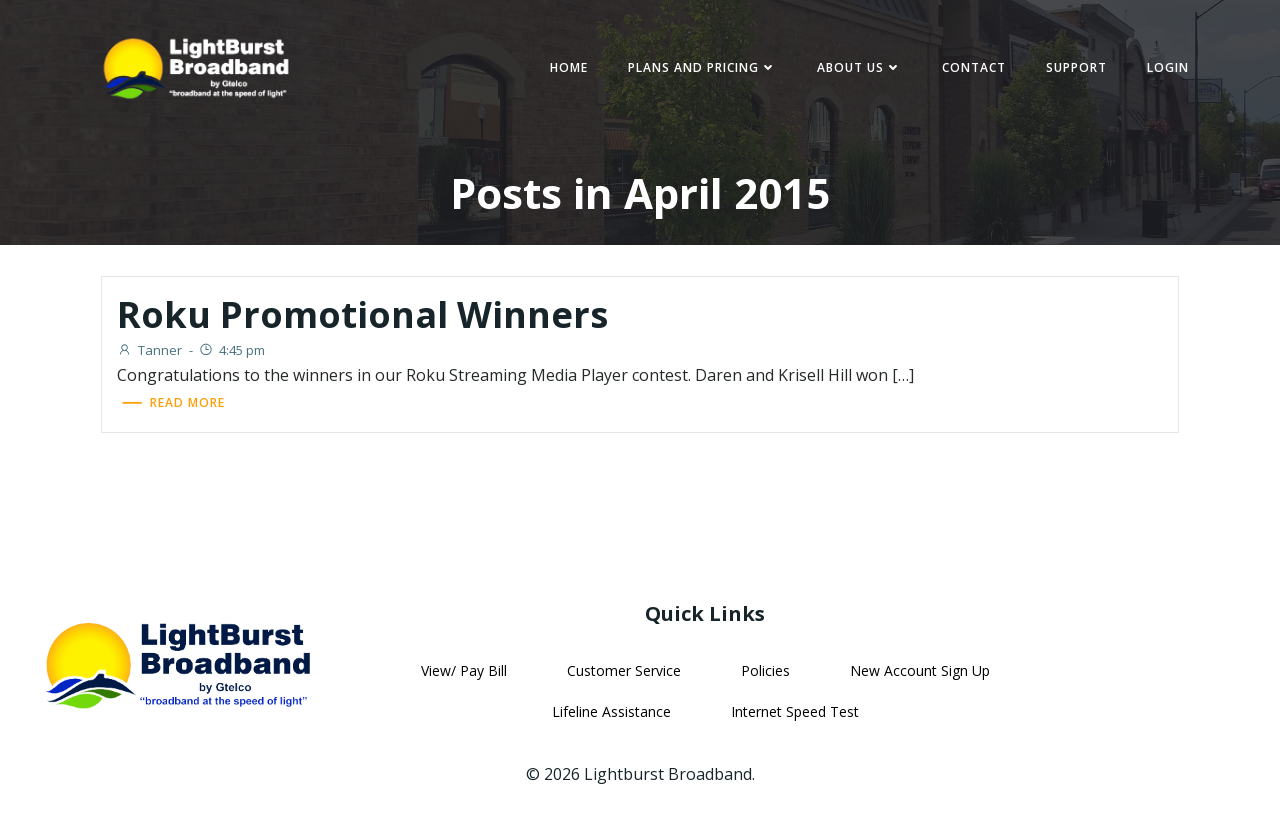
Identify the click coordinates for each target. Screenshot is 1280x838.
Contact (968, 69)
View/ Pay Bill (463, 674)
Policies (764, 674)
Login (1162, 69)
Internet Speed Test (794, 715)
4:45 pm (236, 353)
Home (563, 69)
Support (1070, 69)
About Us (853, 69)
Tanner (154, 353)
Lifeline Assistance (610, 715)
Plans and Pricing (696, 69)
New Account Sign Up (919, 674)
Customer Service (623, 674)
